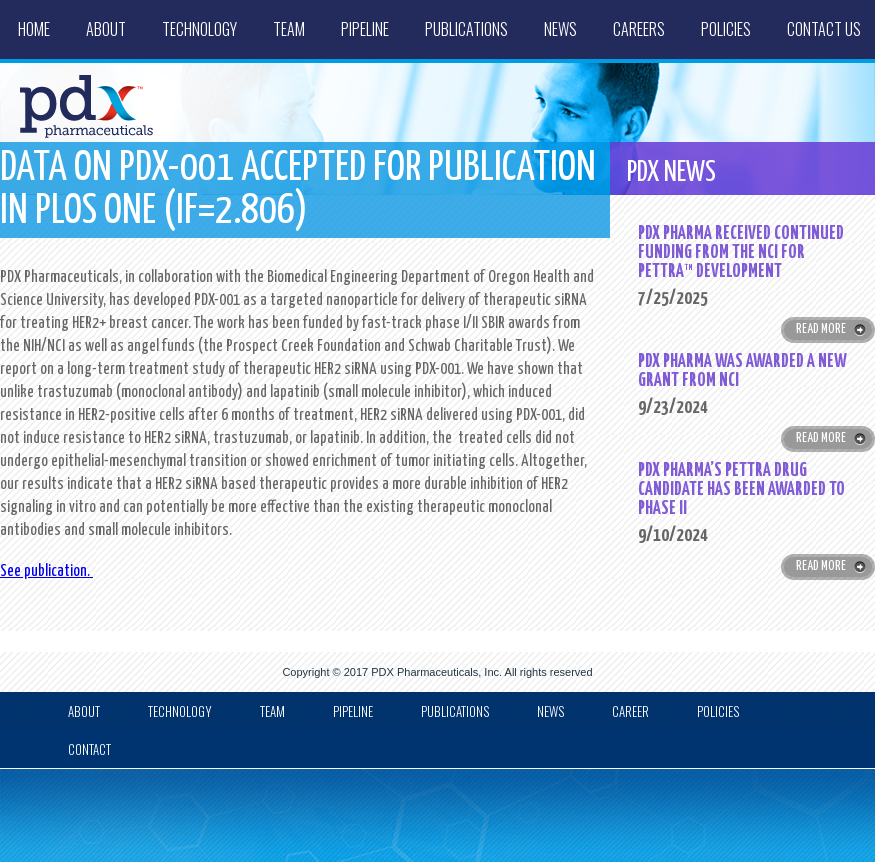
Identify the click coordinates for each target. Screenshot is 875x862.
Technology (199, 29)
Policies (726, 29)
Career (630, 711)
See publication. (46, 571)
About (106, 29)
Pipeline (365, 29)
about (84, 711)
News (560, 29)
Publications (466, 29)
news (550, 711)
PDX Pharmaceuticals (424, 672)
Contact (89, 749)
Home (34, 29)
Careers (639, 29)
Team (289, 29)
